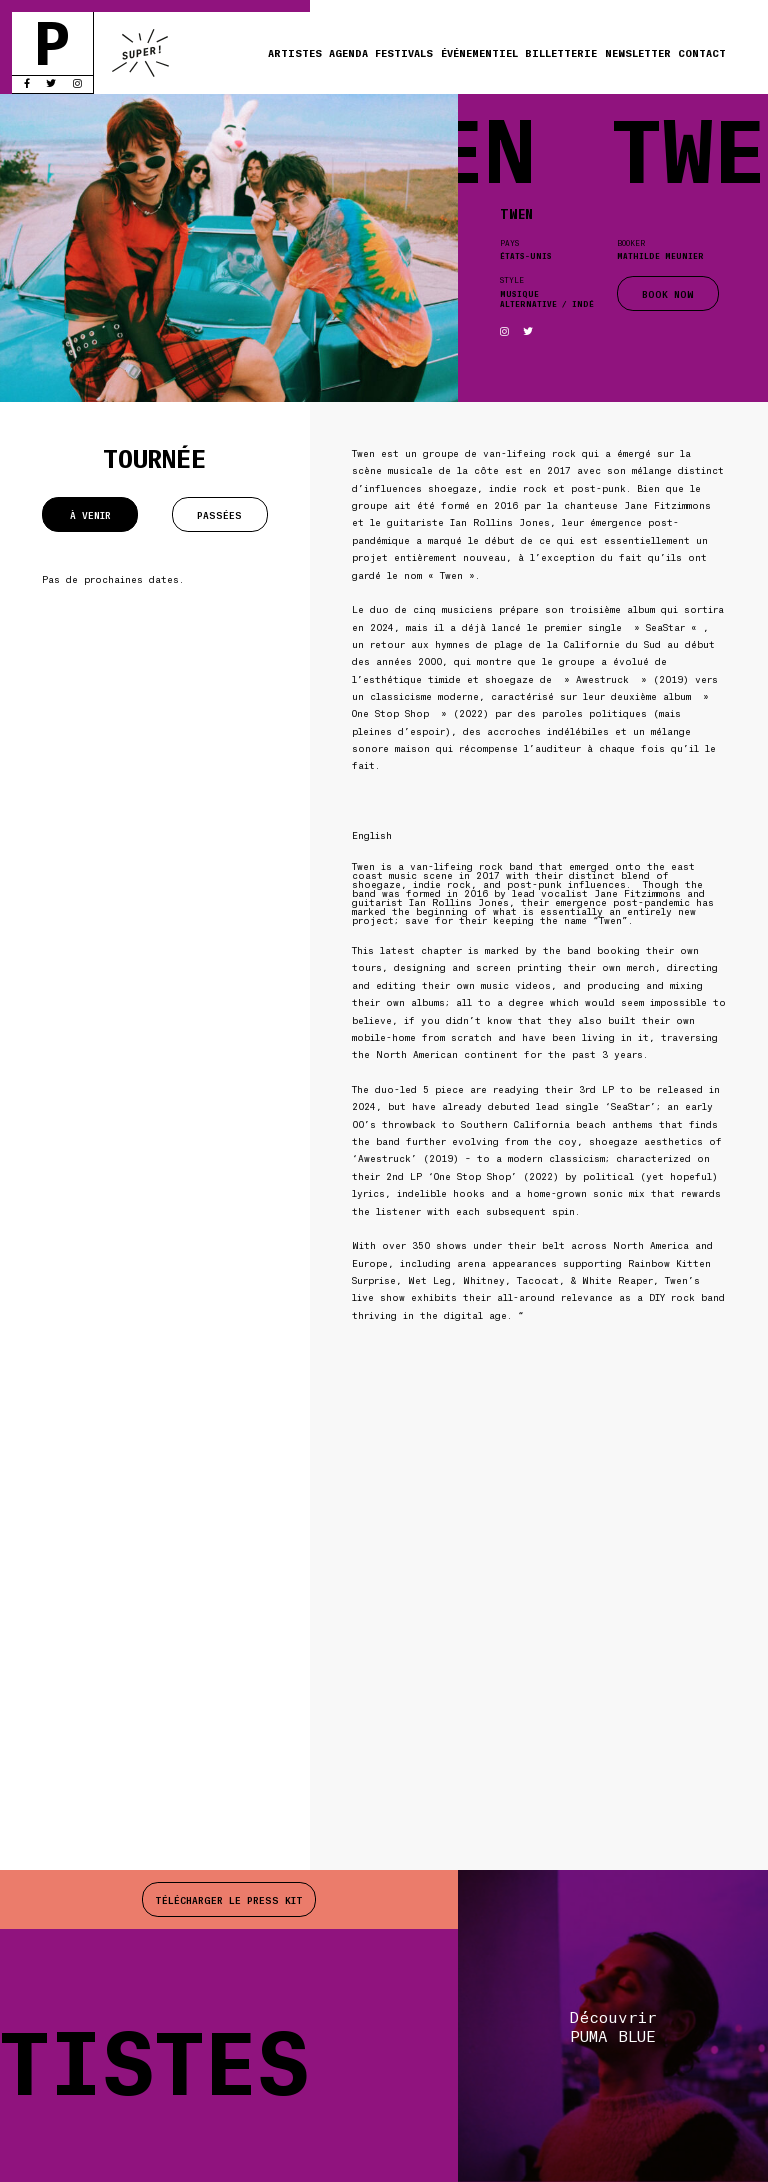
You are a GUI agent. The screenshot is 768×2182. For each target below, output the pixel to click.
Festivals (404, 52)
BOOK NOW (668, 293)
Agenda (348, 52)
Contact (702, 52)
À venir (90, 514)
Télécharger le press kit (229, 1899)
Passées (219, 514)
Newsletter (638, 52)
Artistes (295, 52)
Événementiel (479, 52)
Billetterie (561, 52)
